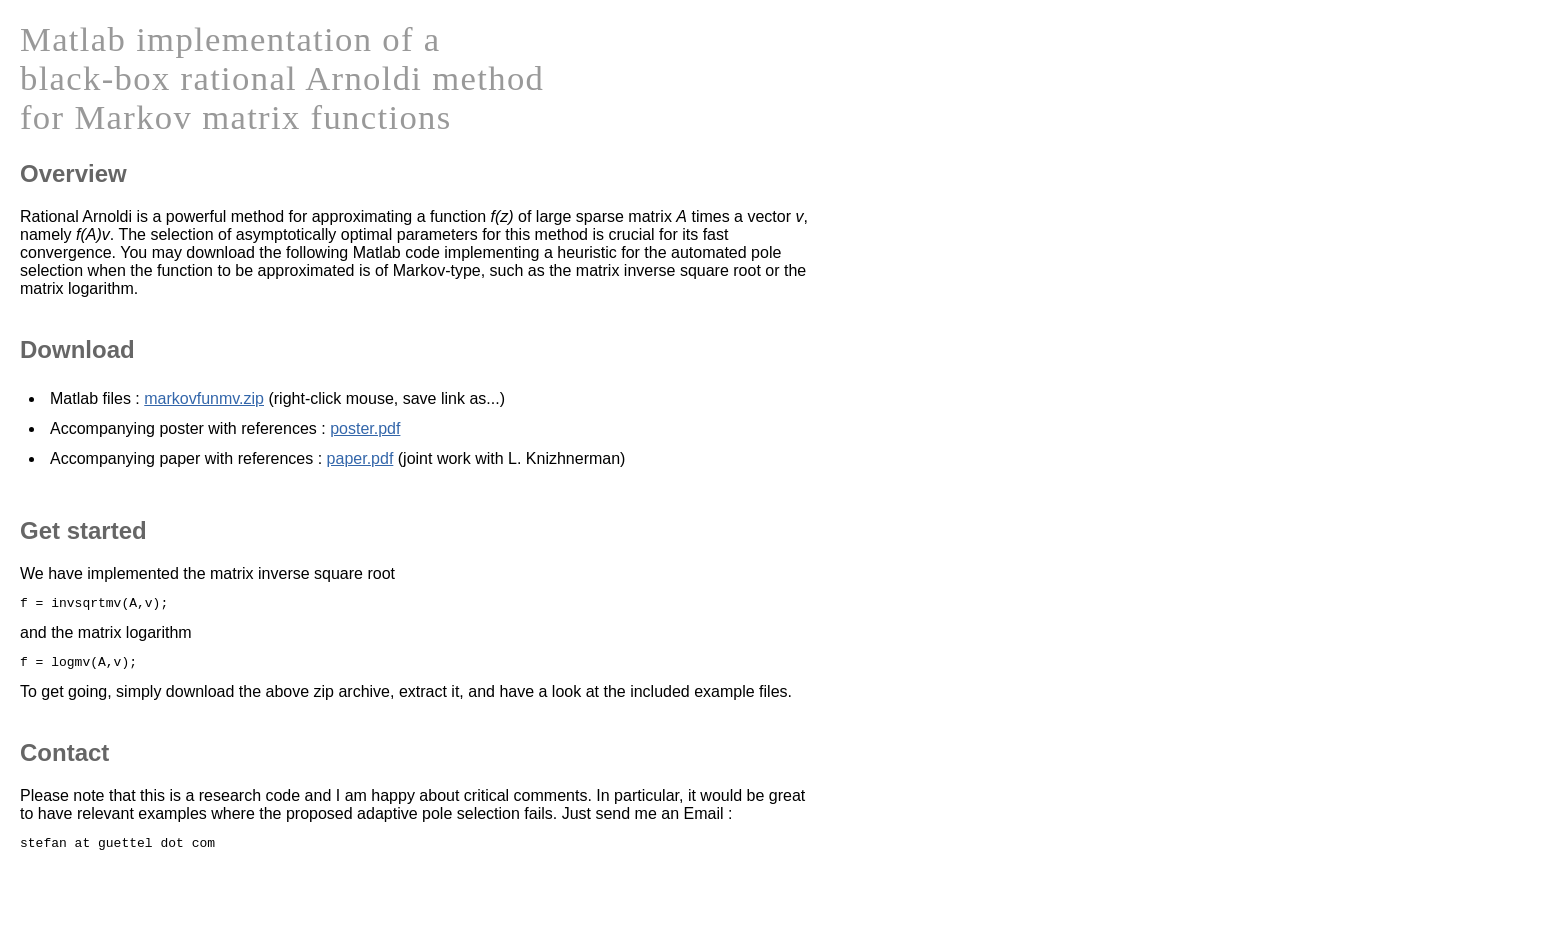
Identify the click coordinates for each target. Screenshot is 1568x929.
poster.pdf (365, 428)
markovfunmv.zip (204, 398)
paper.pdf (360, 458)
